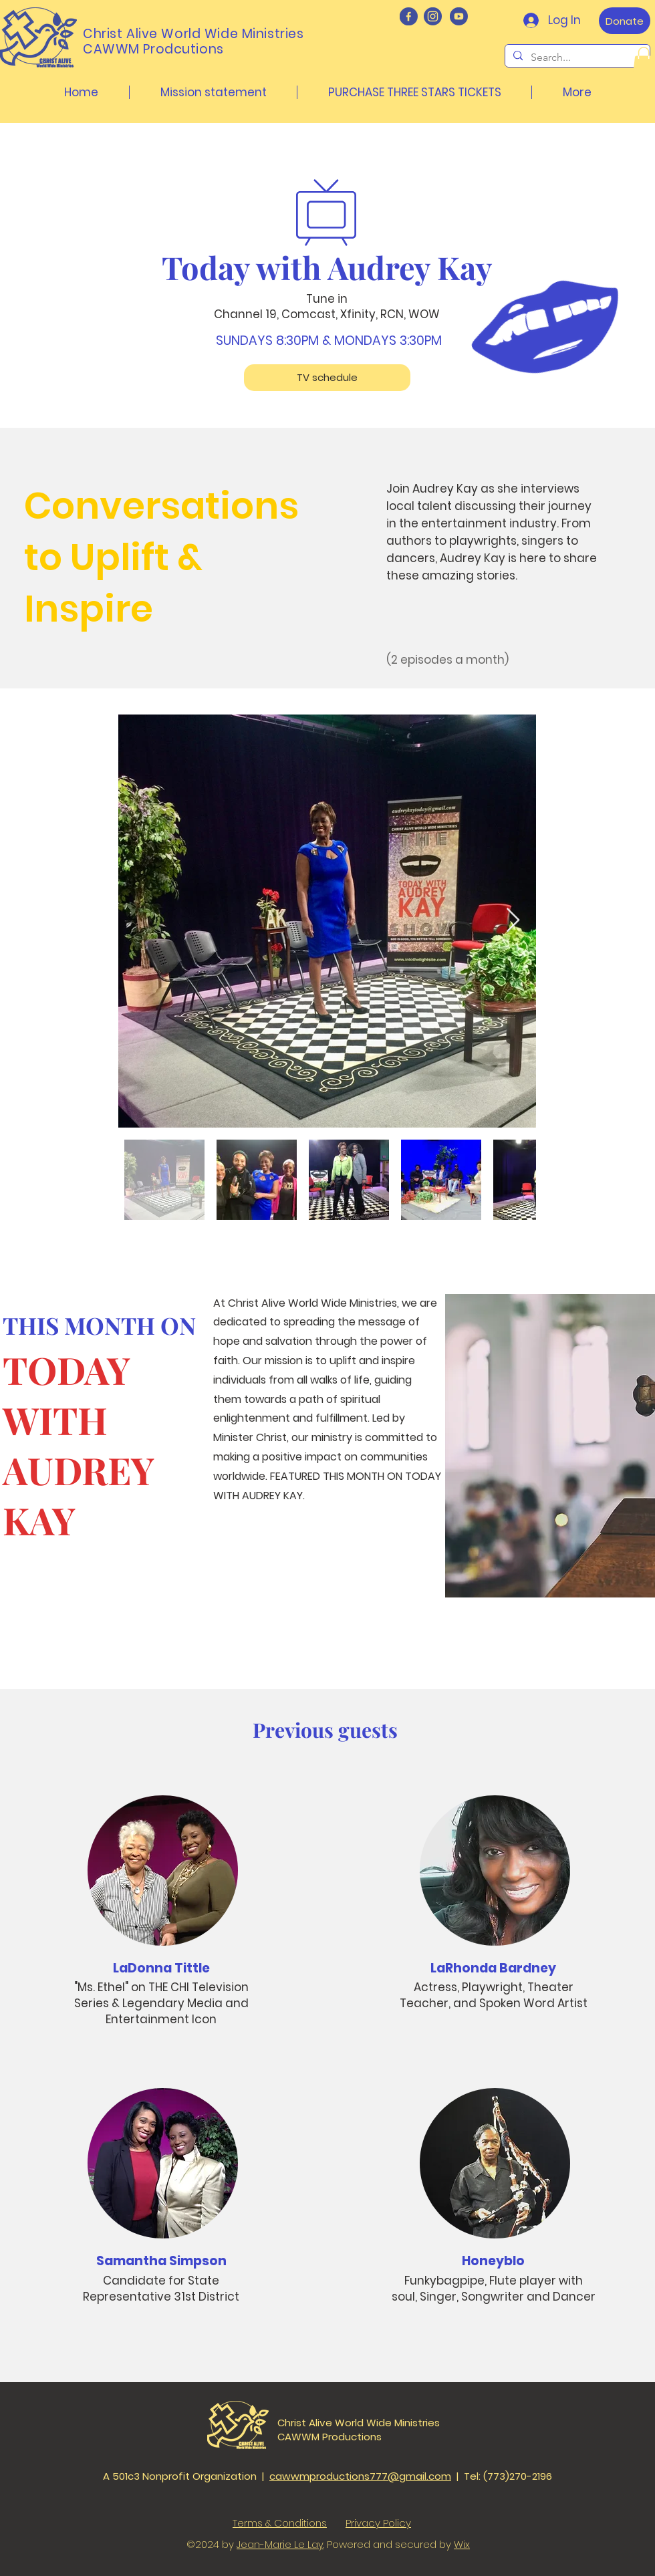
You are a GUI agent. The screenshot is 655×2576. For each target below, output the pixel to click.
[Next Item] (513, 921)
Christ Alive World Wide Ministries (358, 2423)
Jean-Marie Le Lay (280, 2544)
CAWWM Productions (329, 2437)
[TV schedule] (327, 377)
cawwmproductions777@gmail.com (360, 2476)
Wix (462, 2544)
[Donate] (624, 20)
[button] (643, 60)
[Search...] (576, 57)
